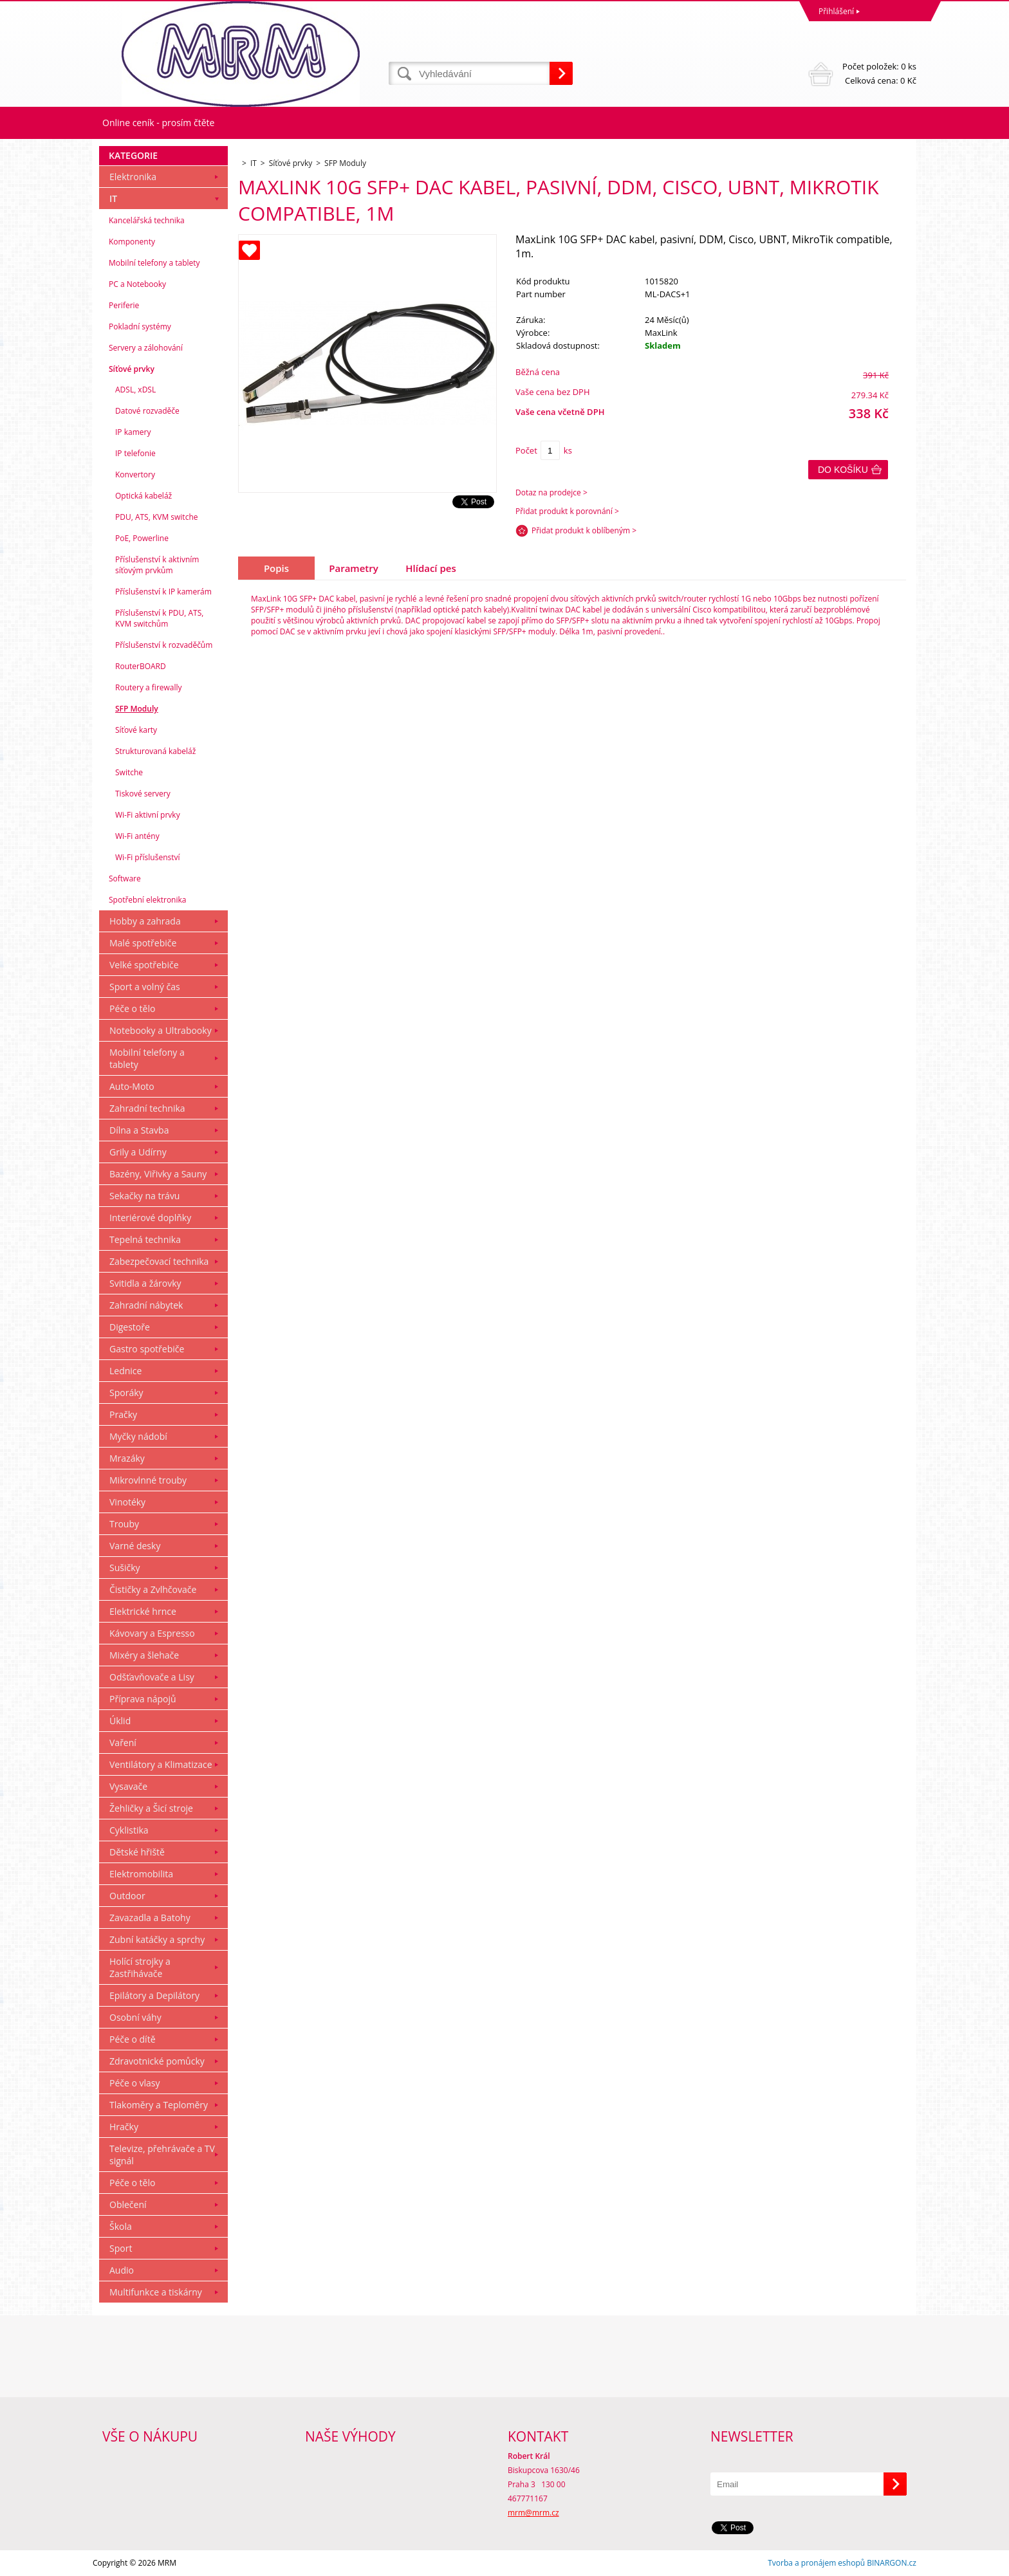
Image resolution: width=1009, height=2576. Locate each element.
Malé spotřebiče (142, 943)
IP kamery (133, 432)
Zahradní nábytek (146, 1305)
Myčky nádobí (138, 1436)
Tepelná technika (145, 1239)
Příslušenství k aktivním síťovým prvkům (157, 565)
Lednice (125, 1371)
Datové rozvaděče (147, 410)
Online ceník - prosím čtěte (158, 122)
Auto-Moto (131, 1086)
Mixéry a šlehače (144, 1655)
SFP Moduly (136, 708)
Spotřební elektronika (147, 899)
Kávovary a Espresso (152, 1633)
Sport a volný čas (144, 986)
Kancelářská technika (147, 220)
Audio (121, 2270)
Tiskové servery (143, 793)
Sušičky (124, 1567)
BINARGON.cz (891, 2562)
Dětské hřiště (137, 1852)
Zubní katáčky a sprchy (157, 1939)
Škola (120, 2226)
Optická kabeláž (143, 495)
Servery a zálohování (146, 347)
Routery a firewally (148, 687)
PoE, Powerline (142, 538)
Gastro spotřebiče (146, 1349)
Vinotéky (127, 1502)
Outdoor (127, 1896)
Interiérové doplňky (150, 1217)
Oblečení (128, 2204)
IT (113, 198)
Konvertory (135, 474)
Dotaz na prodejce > (551, 492)
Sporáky (126, 1392)
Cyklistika (129, 1830)
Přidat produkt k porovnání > (567, 511)
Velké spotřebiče (144, 965)
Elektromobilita (141, 1874)
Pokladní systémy (140, 326)
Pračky (123, 1414)
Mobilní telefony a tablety (154, 262)
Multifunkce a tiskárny (155, 2292)
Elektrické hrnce (142, 1611)
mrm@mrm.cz (533, 2512)
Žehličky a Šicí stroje (151, 1808)
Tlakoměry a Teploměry (158, 2105)
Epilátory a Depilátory (154, 1995)
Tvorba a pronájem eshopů (816, 2562)
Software (125, 878)
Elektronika (132, 176)
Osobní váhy (135, 2017)
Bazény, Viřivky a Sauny (158, 1174)
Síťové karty (136, 729)
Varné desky (134, 1546)
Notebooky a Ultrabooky (160, 1030)
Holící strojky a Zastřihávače (140, 1967)
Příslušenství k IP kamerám (163, 591)
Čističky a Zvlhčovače (152, 1589)
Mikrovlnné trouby (148, 1480)
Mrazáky (127, 1458)
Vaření (122, 1742)
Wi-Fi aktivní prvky (147, 814)
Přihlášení (836, 11)
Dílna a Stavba (139, 1130)
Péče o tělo (132, 1008)
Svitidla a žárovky (145, 1283)
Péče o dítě (132, 2039)
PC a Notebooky (137, 284)
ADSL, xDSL (135, 389)
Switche (129, 772)
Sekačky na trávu (144, 1196)
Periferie (124, 305)
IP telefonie (135, 453)
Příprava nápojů (142, 1699)
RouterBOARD (140, 666)
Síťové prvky (131, 368)
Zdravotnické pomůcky (157, 2061)
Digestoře (129, 1327)
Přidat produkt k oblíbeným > (584, 530)
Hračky (123, 2127)
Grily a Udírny (138, 1152)
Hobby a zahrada (145, 921)
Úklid (120, 1721)
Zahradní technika (147, 1108)
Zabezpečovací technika (158, 1261)
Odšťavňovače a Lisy (151, 1677)
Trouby (124, 1524)
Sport (120, 2248)
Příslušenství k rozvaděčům (163, 644)
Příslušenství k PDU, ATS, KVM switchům (159, 618)
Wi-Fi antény (137, 836)
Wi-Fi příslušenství (147, 857)
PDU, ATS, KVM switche (156, 516)
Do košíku (843, 470)
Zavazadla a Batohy (149, 1917)
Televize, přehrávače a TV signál (162, 2154)
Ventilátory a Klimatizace (160, 1764)
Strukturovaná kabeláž (155, 751)
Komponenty (132, 241)
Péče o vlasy (134, 2083)
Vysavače (128, 1786)
